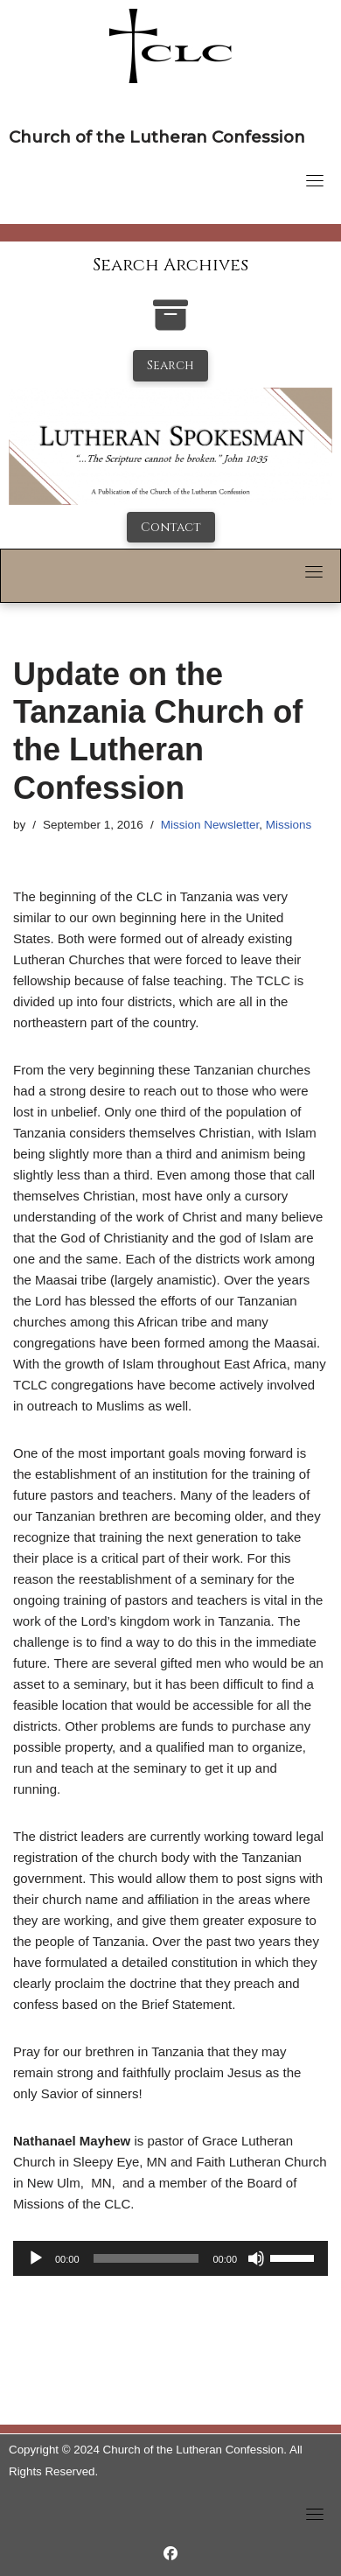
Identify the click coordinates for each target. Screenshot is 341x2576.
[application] (170, 2258)
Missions (289, 824)
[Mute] (256, 2258)
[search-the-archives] (170, 324)
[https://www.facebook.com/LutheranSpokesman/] (170, 2553)
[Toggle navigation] (314, 180)
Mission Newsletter (210, 824)
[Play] (36, 2258)
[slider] (146, 2258)
